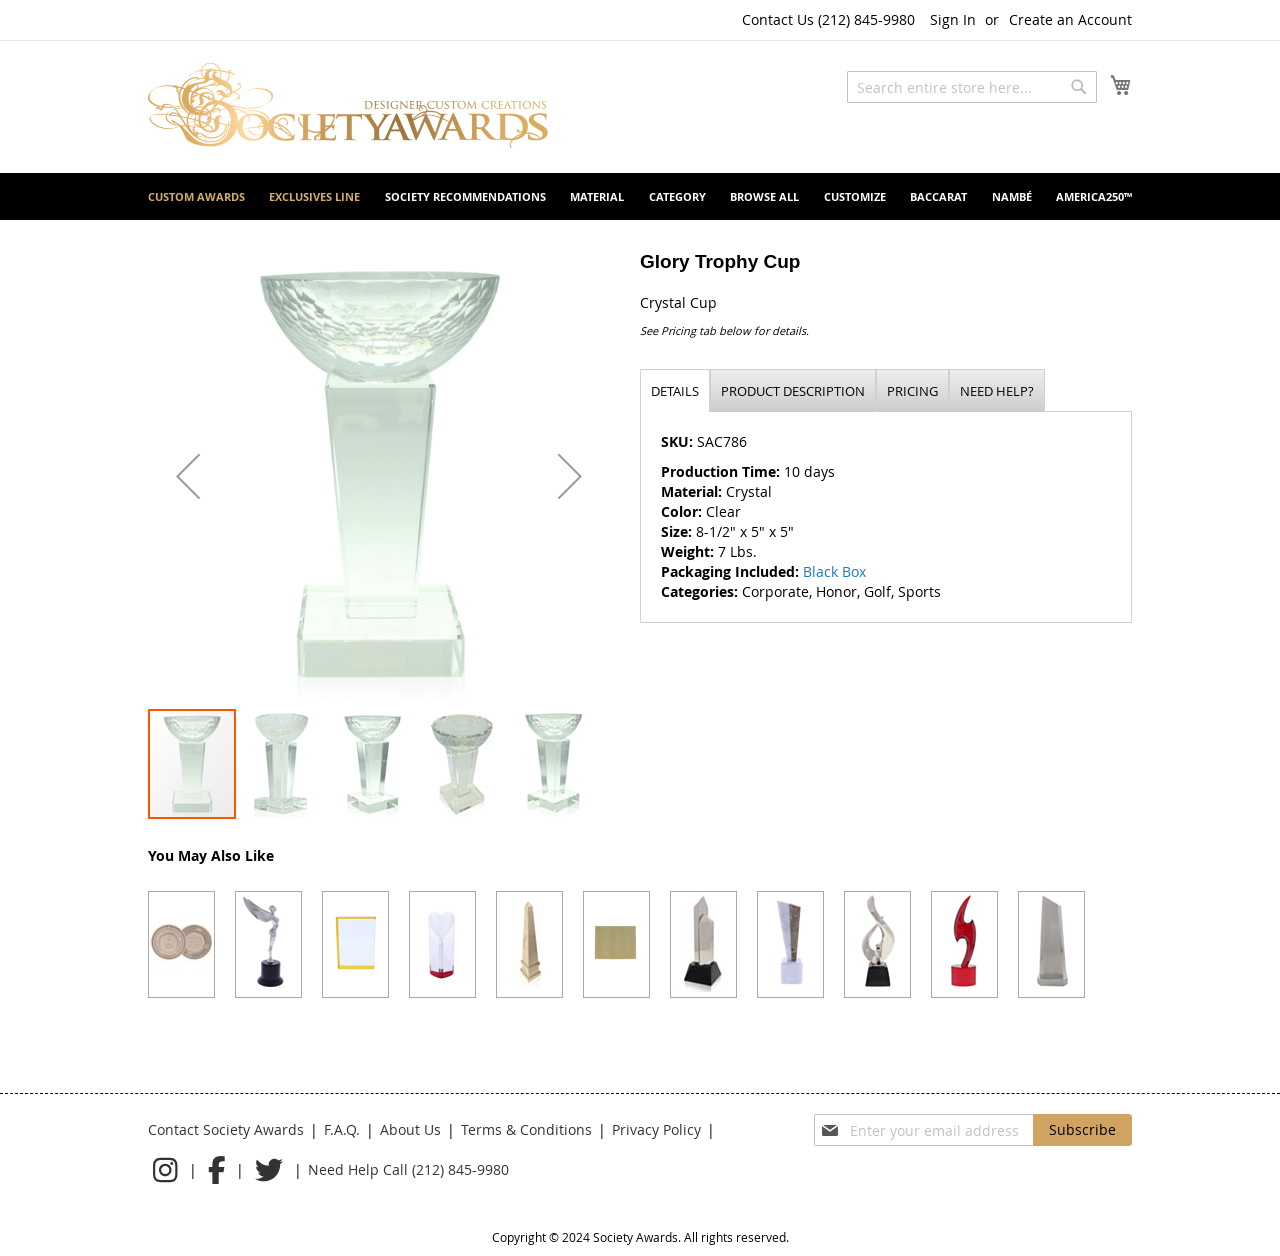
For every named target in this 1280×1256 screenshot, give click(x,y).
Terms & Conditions (526, 1129)
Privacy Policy (656, 1129)
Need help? (997, 391)
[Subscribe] (1082, 1130)
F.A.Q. (342, 1129)
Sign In (953, 19)
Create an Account (1070, 19)
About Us (410, 1129)
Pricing (912, 391)
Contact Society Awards (226, 1129)
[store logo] (348, 105)
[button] (188, 476)
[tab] (675, 390)
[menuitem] (196, 196)
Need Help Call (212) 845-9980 (408, 1169)
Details (675, 391)
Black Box (834, 571)
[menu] (640, 196)
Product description (793, 391)
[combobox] (972, 87)
